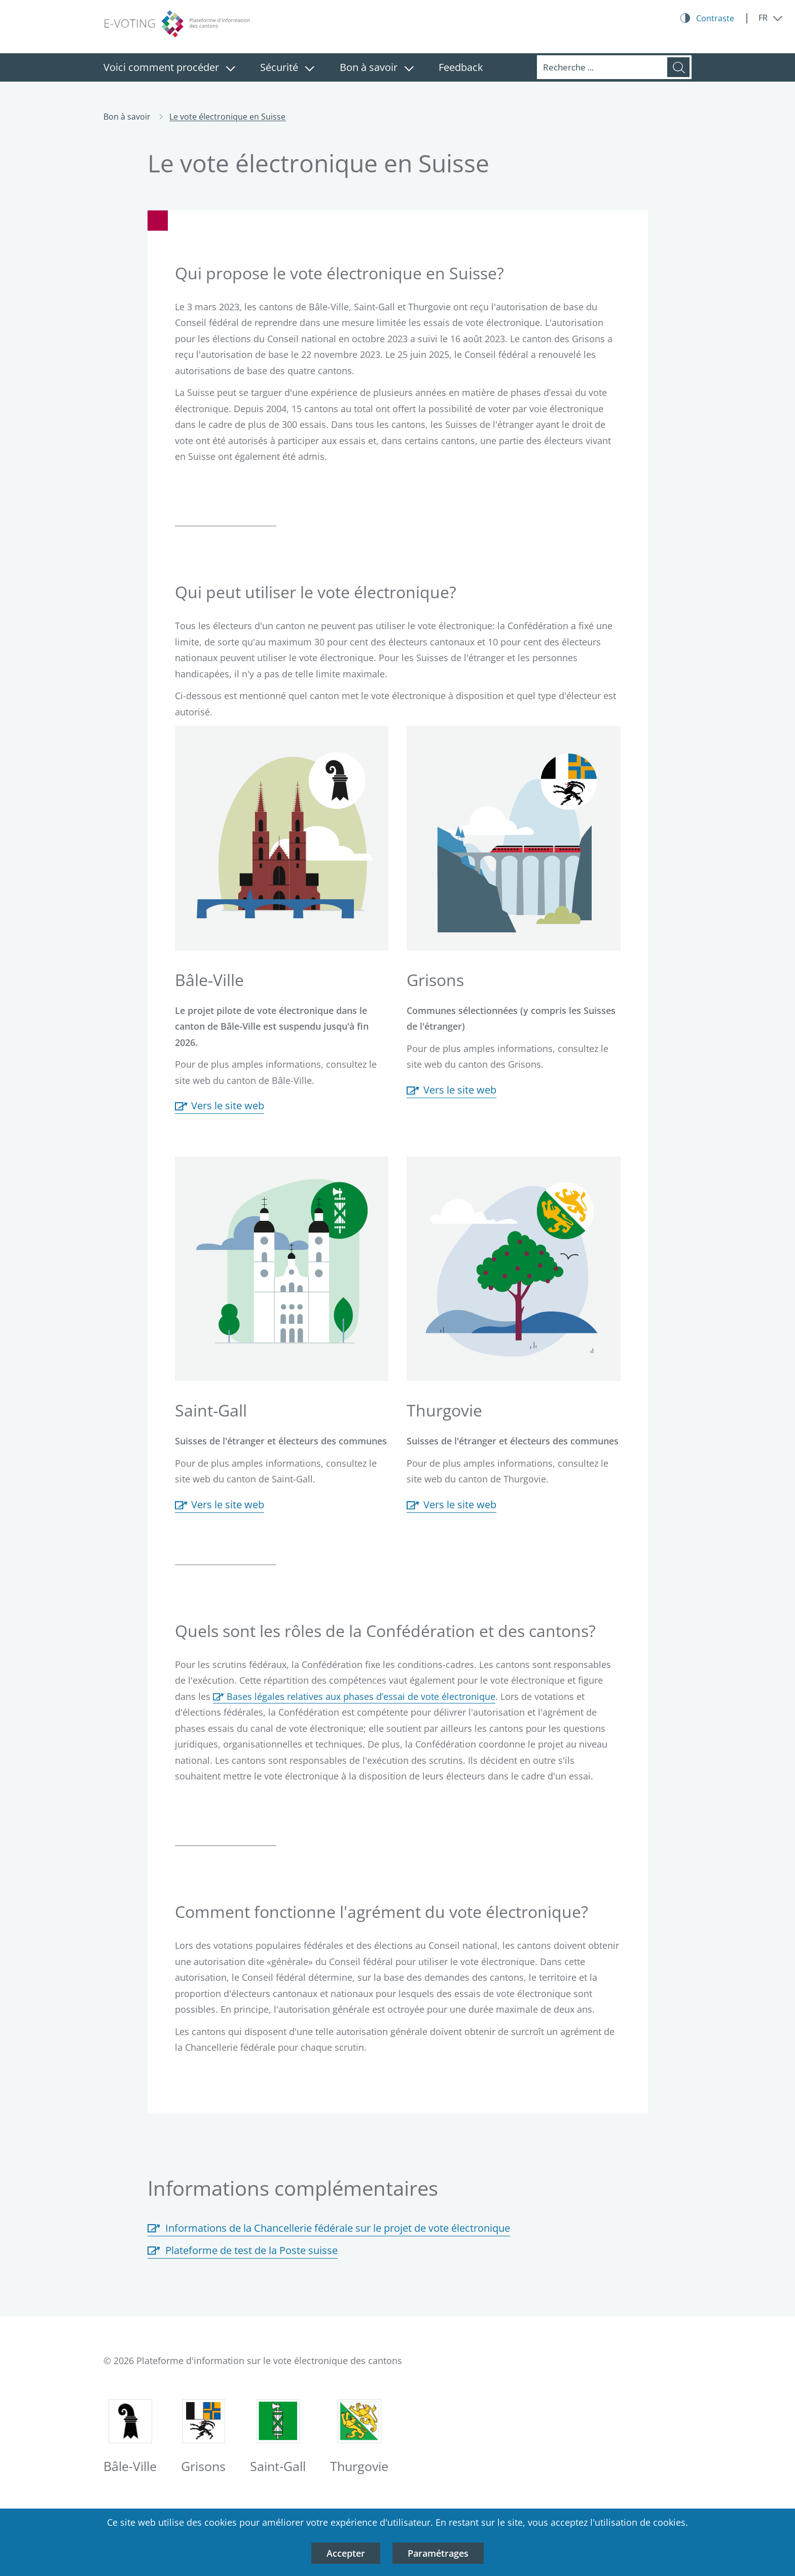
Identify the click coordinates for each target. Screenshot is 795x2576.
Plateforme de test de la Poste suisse (243, 2250)
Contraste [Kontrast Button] (715, 18)
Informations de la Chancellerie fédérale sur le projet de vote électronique (329, 2228)
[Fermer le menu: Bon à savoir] (409, 68)
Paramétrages (438, 2553)
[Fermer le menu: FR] (770, 17)
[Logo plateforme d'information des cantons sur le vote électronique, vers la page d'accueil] (179, 24)
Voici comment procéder (161, 67)
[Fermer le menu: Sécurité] (309, 68)
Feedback (461, 67)
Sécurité (279, 67)
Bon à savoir (368, 67)
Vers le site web (220, 1106)
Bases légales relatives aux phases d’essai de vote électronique (361, 1695)
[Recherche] (602, 67)
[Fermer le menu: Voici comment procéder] (230, 68)
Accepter (346, 2553)
